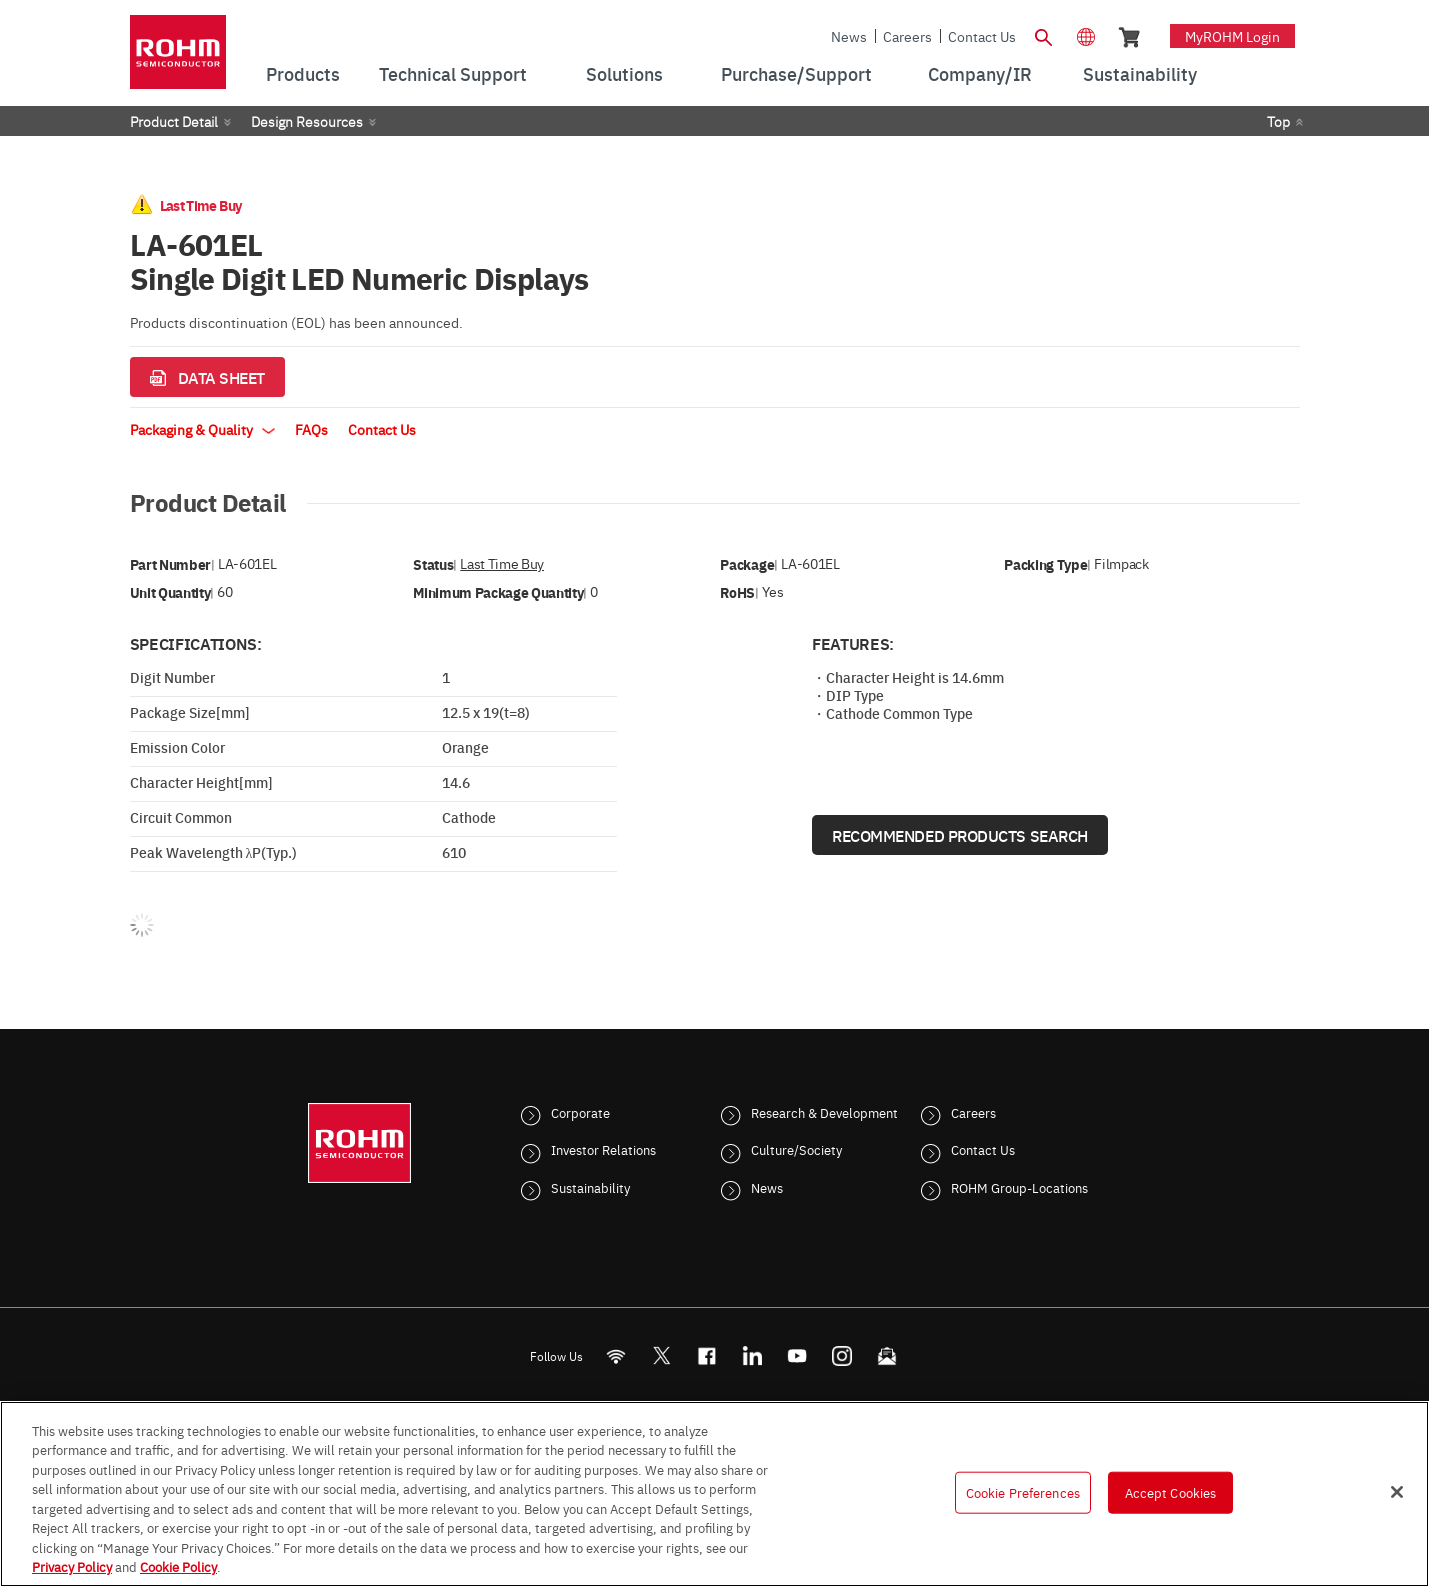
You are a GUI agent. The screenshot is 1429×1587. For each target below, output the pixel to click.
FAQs (311, 429)
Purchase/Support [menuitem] (796, 73)
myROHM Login (1232, 36)
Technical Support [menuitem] (453, 73)
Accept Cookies (1171, 1492)
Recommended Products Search (960, 835)
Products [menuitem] (303, 73)
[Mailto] (886, 1355)
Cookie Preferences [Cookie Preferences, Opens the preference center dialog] (1023, 1492)
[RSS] (615, 1355)
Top (1278, 121)
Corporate (580, 1112)
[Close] (1397, 1492)
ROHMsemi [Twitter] (661, 1355)
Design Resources (307, 121)
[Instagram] (841, 1355)
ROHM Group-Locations (1019, 1187)
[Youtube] (796, 1355)
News (849, 36)
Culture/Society (796, 1149)
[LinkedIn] (751, 1355)
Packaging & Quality (202, 429)
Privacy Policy (72, 1566)
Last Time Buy (502, 563)
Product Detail (174, 121)
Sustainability (590, 1187)
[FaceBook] (706, 1355)
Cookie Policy (178, 1566)
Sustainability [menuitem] (1140, 73)
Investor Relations (603, 1149)
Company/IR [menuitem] (980, 73)
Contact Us (982, 36)
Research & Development (824, 1112)
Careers (907, 36)
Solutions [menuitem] (624, 73)
